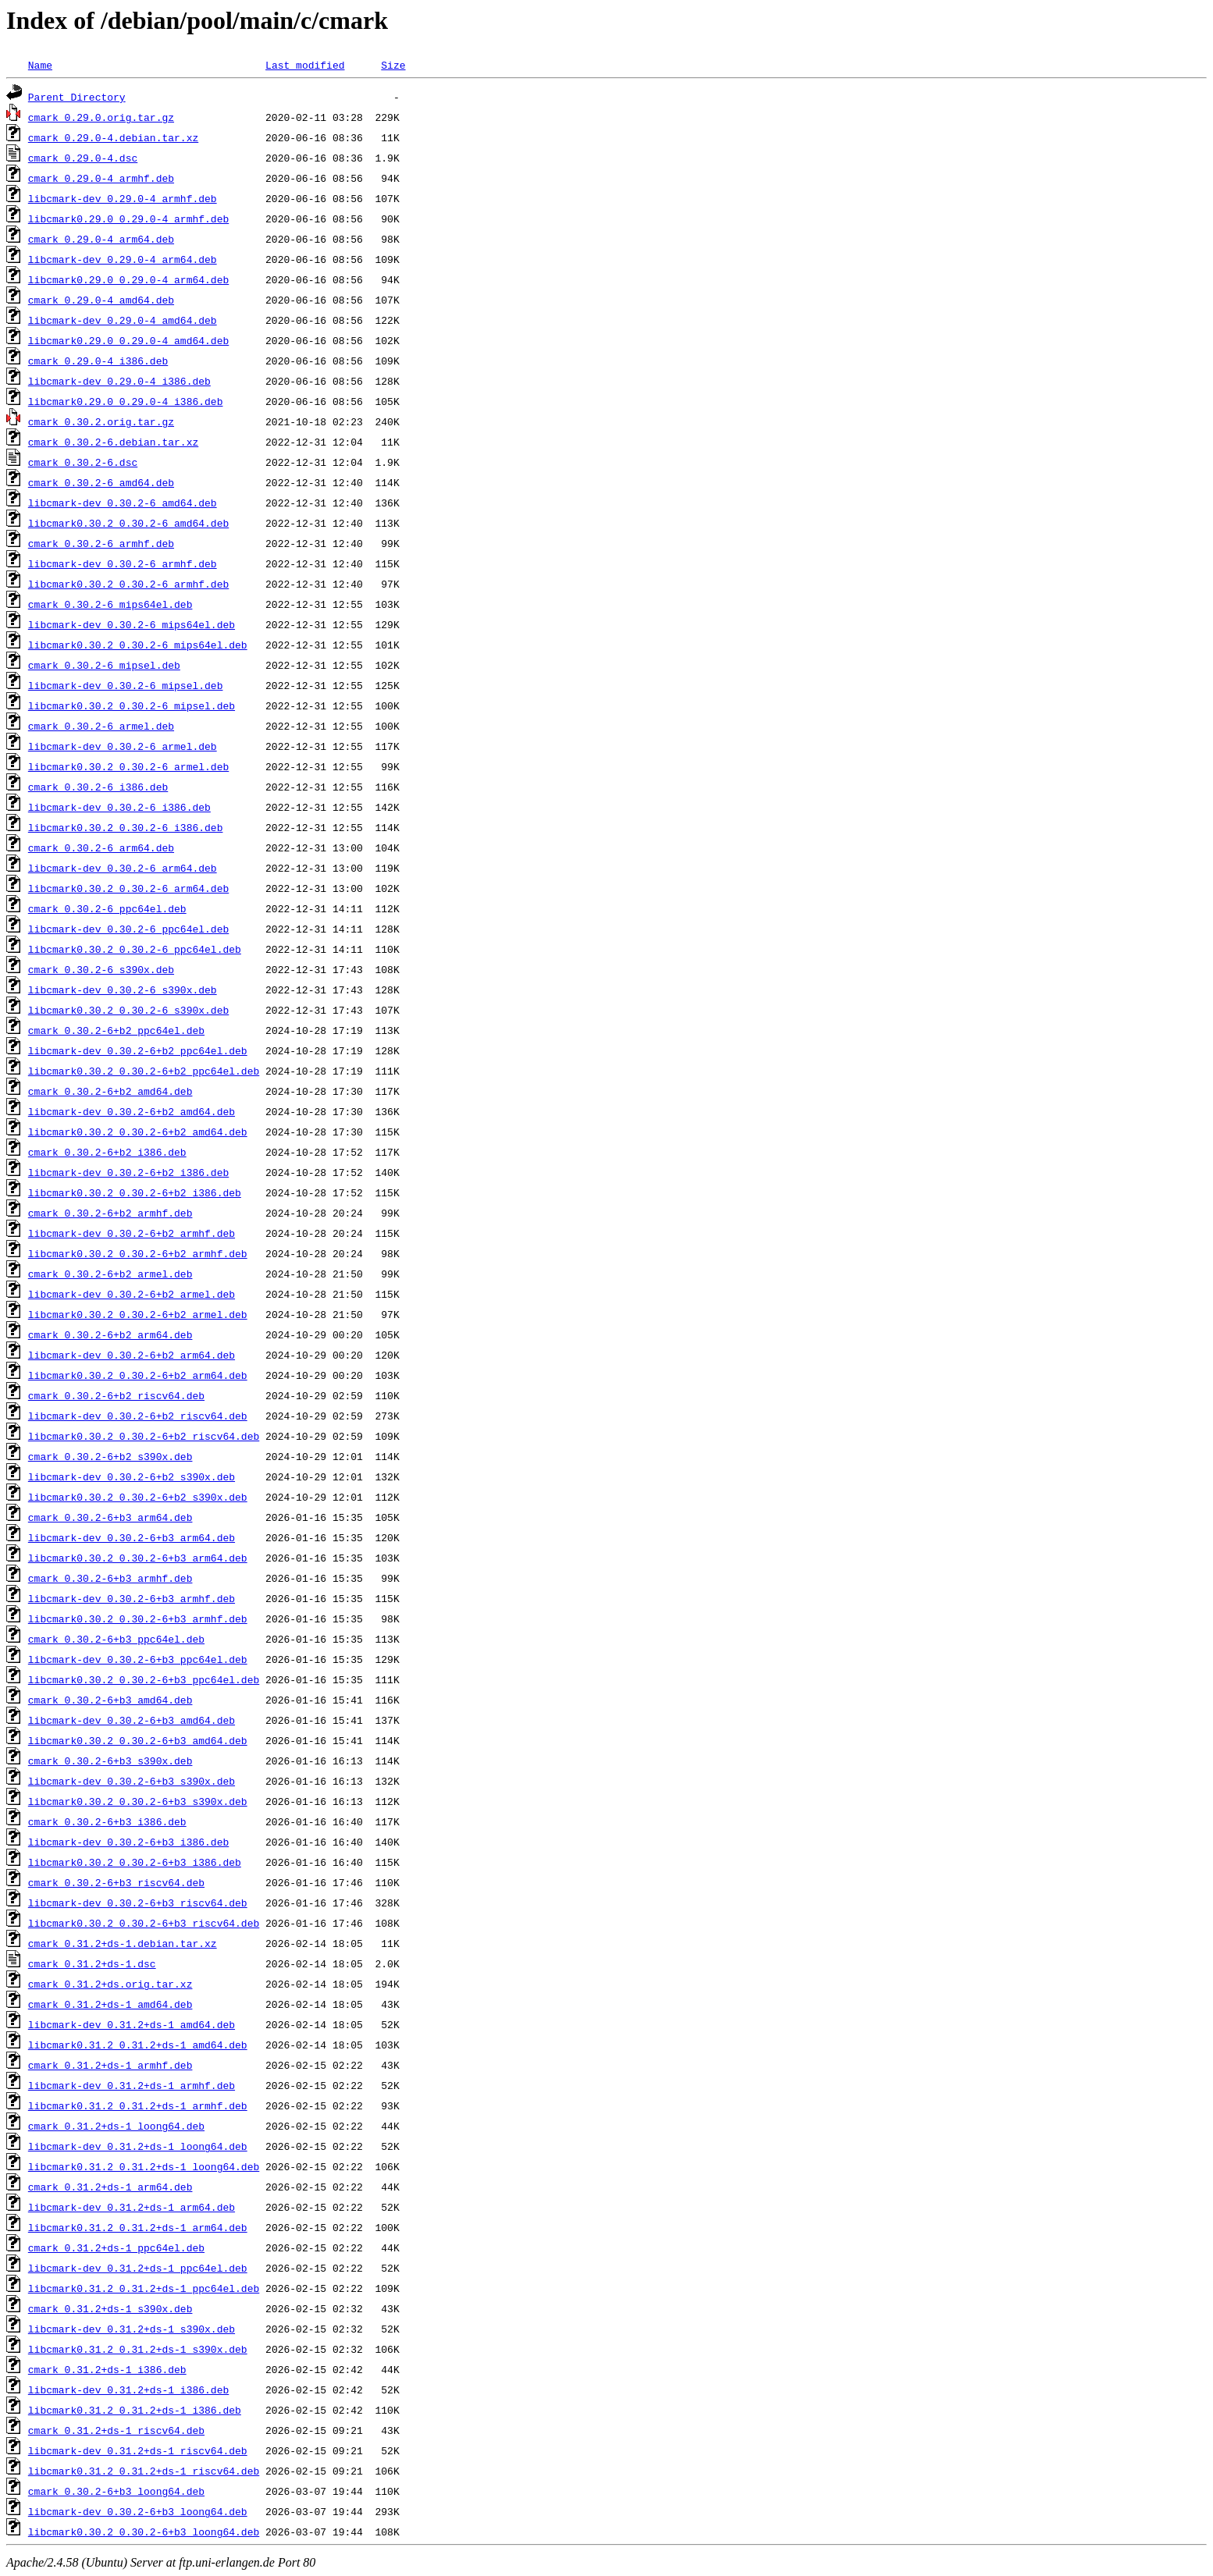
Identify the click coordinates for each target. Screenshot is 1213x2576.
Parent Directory (77, 97)
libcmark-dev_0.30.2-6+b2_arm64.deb (131, 1355)
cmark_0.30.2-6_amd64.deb (101, 482)
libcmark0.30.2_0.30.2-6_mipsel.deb (131, 705)
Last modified (304, 65)
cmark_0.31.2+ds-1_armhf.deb (110, 2065)
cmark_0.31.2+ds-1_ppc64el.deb (116, 2247)
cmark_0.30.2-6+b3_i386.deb (107, 1821)
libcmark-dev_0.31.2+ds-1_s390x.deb (131, 2329)
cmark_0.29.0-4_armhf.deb (101, 178)
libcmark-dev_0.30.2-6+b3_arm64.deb (131, 1537)
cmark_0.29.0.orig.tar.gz (101, 117)
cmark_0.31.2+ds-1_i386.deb (107, 2369)
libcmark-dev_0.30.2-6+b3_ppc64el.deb (137, 1659)
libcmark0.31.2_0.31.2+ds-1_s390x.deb (137, 2349)
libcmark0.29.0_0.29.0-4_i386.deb (125, 401)
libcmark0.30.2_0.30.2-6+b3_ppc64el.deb (143, 1679)
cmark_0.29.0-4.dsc (82, 158)
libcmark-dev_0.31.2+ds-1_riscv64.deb (137, 2450)
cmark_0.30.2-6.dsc (82, 462)
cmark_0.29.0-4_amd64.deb (101, 300)
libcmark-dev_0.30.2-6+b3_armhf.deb (131, 1598)
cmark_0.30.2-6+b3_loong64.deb (116, 2491)
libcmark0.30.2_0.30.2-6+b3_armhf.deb (137, 1618)
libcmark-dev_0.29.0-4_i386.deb (119, 381)
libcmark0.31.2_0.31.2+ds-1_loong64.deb (143, 2166)
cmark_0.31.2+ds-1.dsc (92, 1963)
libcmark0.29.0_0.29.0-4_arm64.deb (128, 279)
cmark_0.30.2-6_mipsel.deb (104, 665)
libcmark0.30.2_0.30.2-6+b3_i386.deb (134, 1862)
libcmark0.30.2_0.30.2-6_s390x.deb (128, 1010)
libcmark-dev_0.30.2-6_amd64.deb (122, 503)
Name (40, 65)
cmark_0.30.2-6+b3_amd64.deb (110, 1700)
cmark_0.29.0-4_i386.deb (98, 361)
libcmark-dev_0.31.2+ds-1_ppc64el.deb (137, 2268)
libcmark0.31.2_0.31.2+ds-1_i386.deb (134, 2410)
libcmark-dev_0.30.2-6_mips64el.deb (131, 624)
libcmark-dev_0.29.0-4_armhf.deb (122, 198)
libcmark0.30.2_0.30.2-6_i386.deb (125, 827)
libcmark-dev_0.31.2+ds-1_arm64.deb (131, 2207)
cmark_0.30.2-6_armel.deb (101, 726)
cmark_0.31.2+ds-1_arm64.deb (110, 2187)
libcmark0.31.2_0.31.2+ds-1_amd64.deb (137, 2045)
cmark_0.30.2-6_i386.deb (98, 787)
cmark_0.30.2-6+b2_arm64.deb (110, 1334)
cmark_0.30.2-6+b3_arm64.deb (110, 1517)
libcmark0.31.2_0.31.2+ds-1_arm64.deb (137, 2227)
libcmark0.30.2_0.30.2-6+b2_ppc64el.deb (143, 1071)
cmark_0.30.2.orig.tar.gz (101, 421)
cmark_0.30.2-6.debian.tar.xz (113, 442)
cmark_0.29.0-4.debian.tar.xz (113, 137)
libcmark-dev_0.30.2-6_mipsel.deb (125, 685)
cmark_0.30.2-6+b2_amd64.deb (110, 1091)
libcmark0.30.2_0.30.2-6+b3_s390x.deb (137, 1801)
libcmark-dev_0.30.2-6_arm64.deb (122, 868)
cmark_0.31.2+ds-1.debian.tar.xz (122, 1943)
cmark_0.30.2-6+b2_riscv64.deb (116, 1395)
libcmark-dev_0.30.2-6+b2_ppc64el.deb (137, 1050)
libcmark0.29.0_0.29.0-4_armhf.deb (128, 218)
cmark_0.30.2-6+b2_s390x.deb (110, 1456)
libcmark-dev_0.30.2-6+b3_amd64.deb (131, 1720)
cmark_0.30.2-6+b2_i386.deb (107, 1152)
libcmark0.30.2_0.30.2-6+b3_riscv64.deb (143, 1923)
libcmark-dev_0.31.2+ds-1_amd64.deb (131, 2024)
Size (393, 65)
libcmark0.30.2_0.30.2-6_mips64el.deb (137, 645)
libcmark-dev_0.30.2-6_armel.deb (122, 746)
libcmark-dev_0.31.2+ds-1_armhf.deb (131, 2085)
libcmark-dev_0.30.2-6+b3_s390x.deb (131, 1781)
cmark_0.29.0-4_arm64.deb (101, 239)
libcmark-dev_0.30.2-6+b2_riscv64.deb (137, 1416)
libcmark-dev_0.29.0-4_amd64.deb (122, 320)
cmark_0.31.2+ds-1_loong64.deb (116, 2126)
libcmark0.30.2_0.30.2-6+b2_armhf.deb (137, 1253)
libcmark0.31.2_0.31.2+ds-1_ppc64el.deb (143, 2288)
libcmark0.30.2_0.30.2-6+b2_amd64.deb (137, 1132)
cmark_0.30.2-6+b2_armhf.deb (110, 1213)
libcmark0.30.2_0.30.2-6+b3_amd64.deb (137, 1740)
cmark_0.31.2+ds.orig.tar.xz (110, 1984)
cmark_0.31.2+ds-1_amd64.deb (110, 2004)
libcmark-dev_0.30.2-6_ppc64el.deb (128, 929)
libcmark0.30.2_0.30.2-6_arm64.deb (128, 888)
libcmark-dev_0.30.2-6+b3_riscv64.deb (137, 1903)
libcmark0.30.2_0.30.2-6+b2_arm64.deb (137, 1375)
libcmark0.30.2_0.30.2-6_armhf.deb (128, 584)
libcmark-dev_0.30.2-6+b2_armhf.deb (131, 1233)
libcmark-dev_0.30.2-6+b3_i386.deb (128, 1842)
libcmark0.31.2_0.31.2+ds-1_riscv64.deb (143, 2471)
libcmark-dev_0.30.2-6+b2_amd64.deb (131, 1111)
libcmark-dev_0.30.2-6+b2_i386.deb (128, 1172)
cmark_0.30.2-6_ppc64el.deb (107, 908)
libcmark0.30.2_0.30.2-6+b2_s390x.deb (137, 1497)
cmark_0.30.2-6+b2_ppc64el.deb (116, 1030)
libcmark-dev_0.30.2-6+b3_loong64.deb (137, 2511)
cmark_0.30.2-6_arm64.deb (101, 847)
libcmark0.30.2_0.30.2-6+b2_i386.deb (134, 1192)
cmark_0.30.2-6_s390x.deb (101, 969)
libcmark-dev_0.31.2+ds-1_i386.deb (128, 2389)
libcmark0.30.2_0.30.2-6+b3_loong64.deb (143, 2531)
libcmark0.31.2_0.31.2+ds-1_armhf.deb (137, 2105)
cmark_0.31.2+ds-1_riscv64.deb (116, 2430)
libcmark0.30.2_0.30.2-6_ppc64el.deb (134, 949)
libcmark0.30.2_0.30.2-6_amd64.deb (128, 523)
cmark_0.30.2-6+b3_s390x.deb (110, 1760)
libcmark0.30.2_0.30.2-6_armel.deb (128, 766)
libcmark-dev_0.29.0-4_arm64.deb (122, 259)
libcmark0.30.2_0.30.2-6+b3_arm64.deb (137, 1558)
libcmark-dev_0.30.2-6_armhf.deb (122, 563)
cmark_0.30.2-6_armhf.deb (101, 543)
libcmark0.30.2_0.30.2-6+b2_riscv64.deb (143, 1436)
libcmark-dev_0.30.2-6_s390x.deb (122, 989)
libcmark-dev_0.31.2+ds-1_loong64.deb (137, 2146)
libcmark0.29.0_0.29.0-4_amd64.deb (128, 340)
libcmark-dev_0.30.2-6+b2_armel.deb (131, 1294)
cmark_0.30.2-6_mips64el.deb (110, 604)
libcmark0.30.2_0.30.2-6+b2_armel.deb (137, 1314)
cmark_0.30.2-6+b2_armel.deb (110, 1274)
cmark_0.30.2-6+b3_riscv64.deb (116, 1882)
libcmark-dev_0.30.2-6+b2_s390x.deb (131, 1476)
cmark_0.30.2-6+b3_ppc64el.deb (116, 1639)
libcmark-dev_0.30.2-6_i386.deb (119, 807)
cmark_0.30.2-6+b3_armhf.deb (110, 1578)
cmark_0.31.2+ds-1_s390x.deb (110, 2308)
